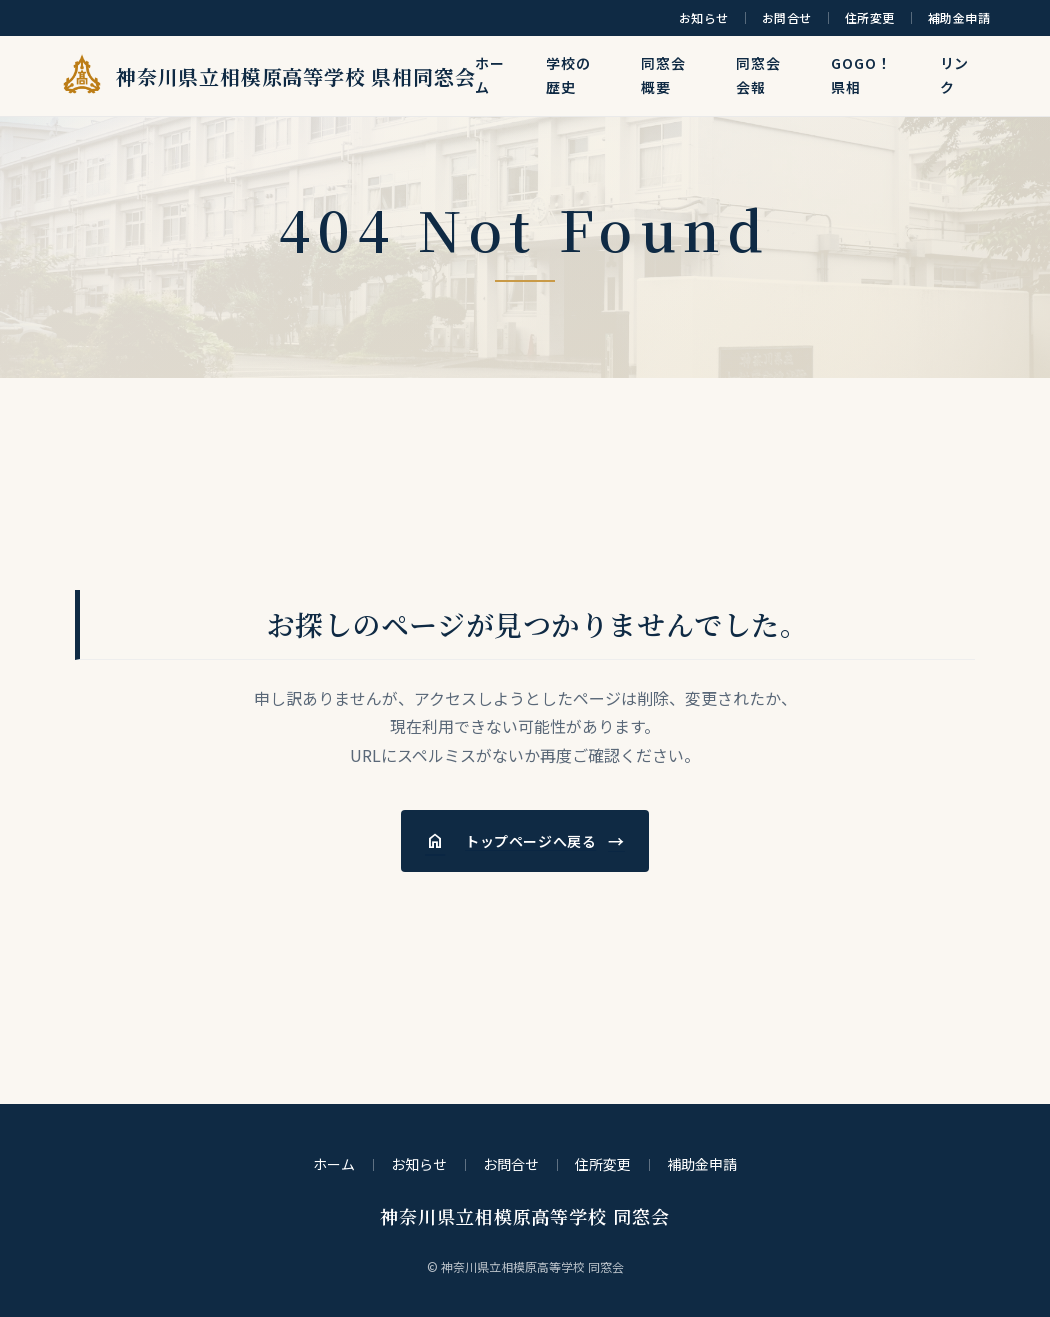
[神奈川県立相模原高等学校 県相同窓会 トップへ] (245, 76)
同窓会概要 (663, 75)
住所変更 (870, 18)
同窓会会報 (758, 75)
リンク (955, 75)
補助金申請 (959, 18)
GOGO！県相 (861, 75)
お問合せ (787, 18)
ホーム (490, 75)
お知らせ (704, 18)
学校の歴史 (568, 75)
